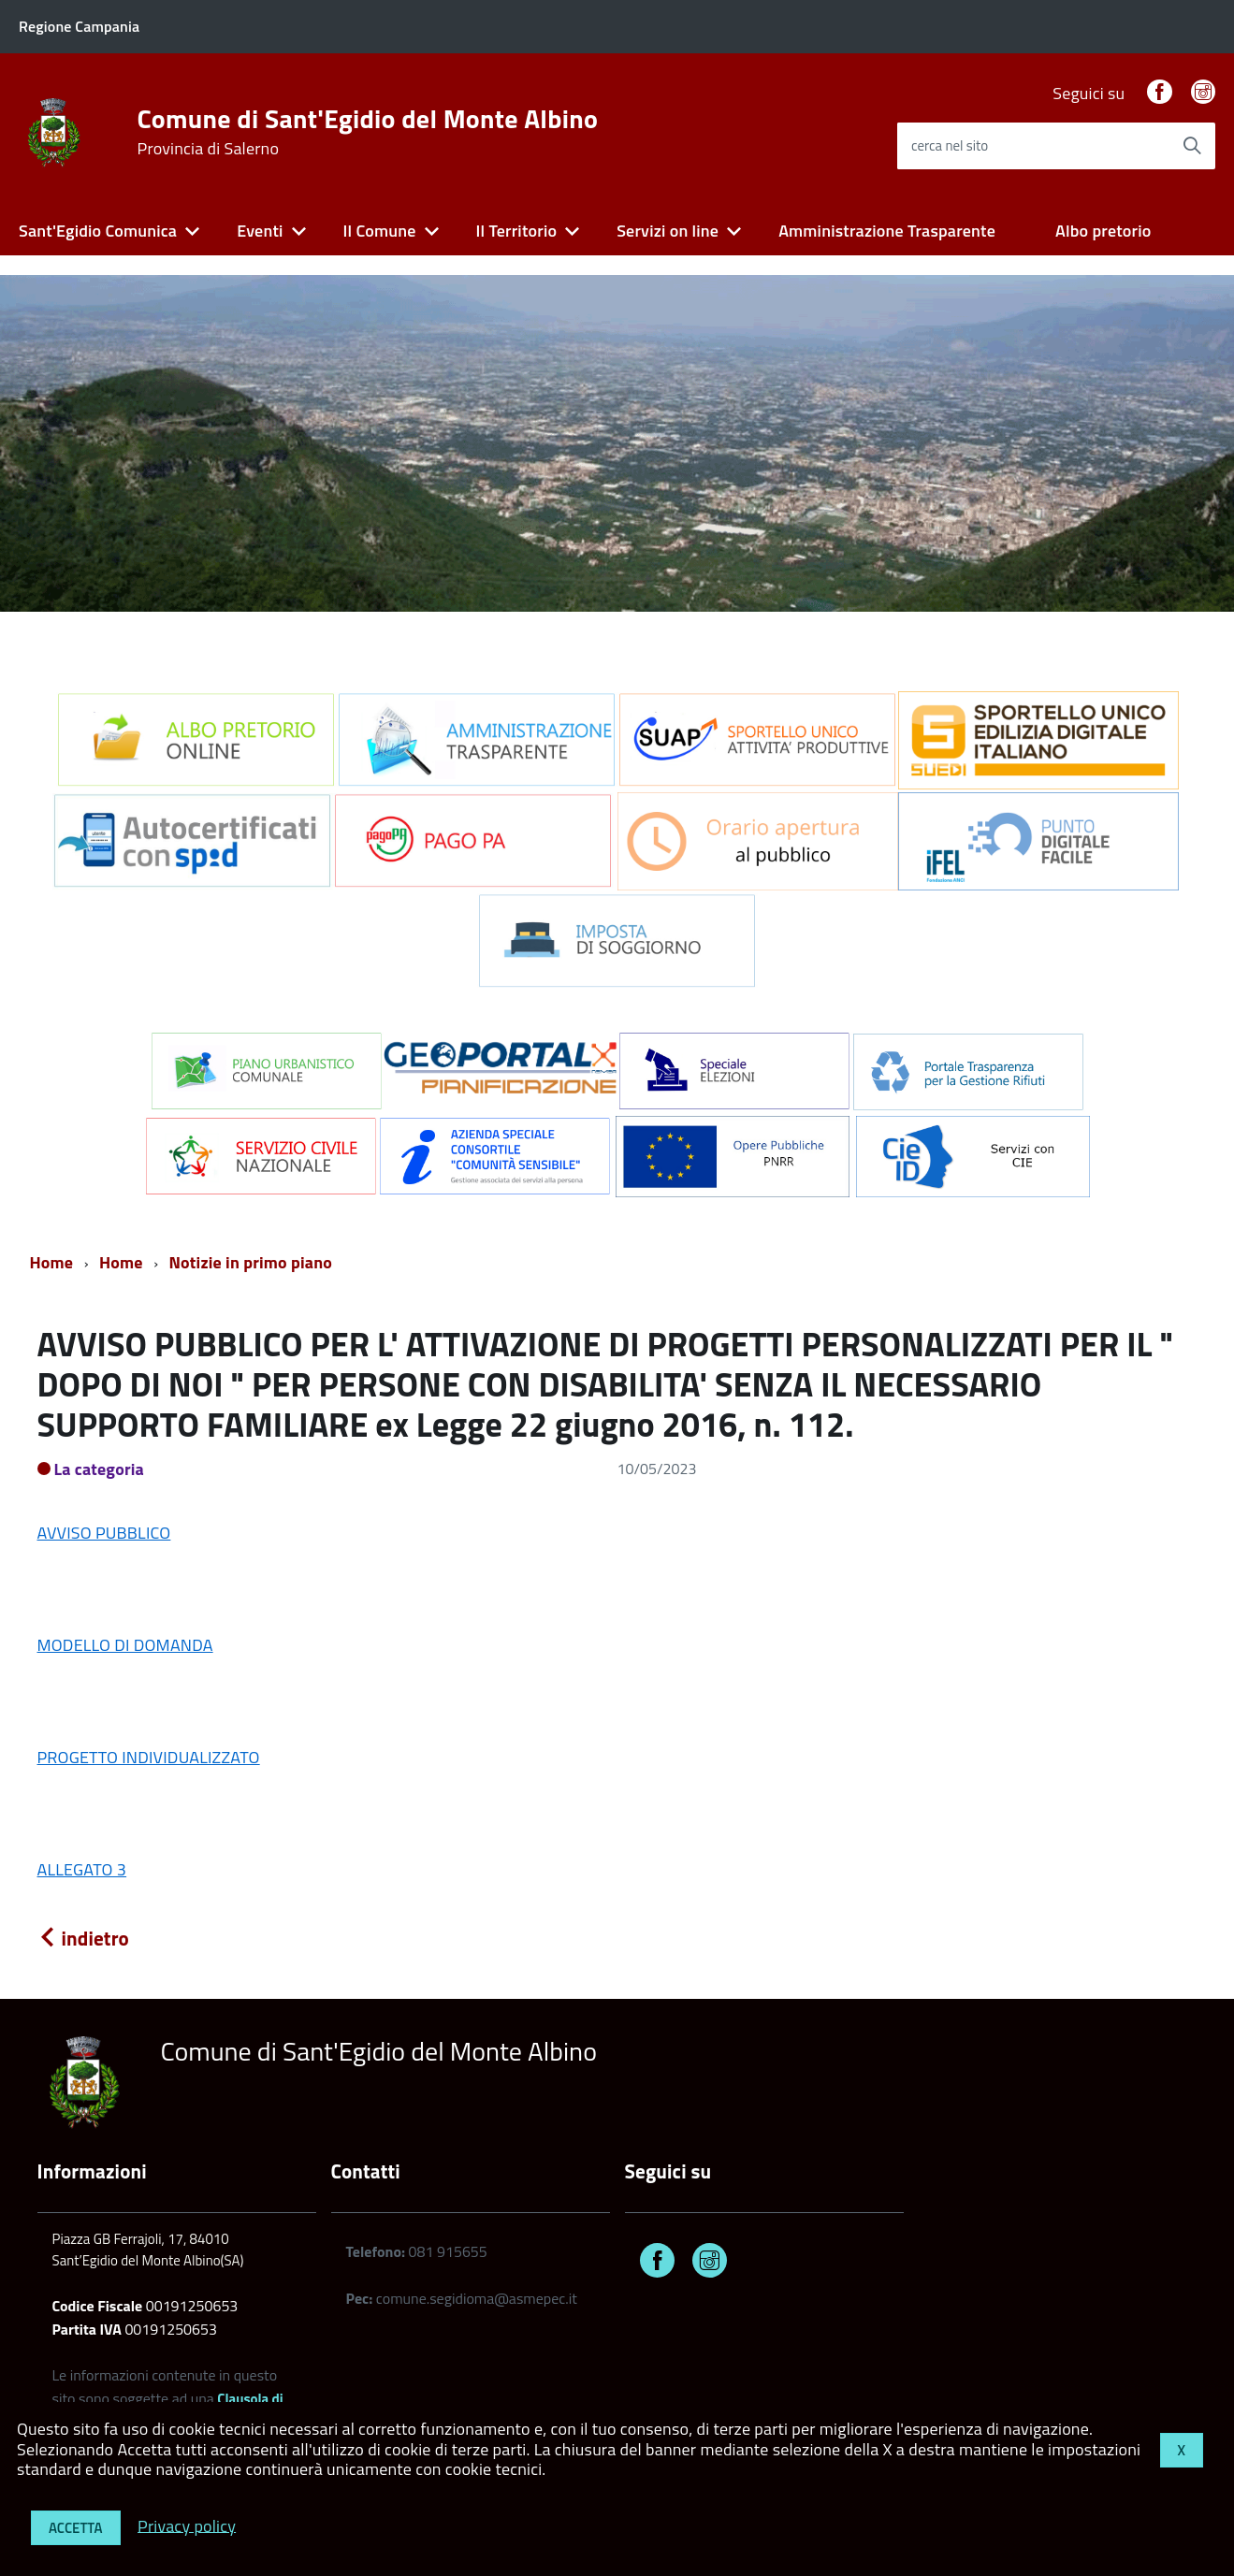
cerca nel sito (949, 145)
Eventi (260, 230)
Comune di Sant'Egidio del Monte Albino (368, 132)
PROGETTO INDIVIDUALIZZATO (148, 1757)
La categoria (99, 1469)
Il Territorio (517, 230)
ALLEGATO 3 (82, 1869)
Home (52, 1262)
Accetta (76, 2528)
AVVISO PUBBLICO (104, 1532)
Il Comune (379, 230)
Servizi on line (668, 230)
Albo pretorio (1103, 230)
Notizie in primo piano (251, 1262)
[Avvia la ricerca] (1192, 146)
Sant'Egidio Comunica (98, 230)
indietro (83, 1938)
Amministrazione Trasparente (886, 230)
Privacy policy (187, 2525)
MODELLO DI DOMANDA (125, 1644)
